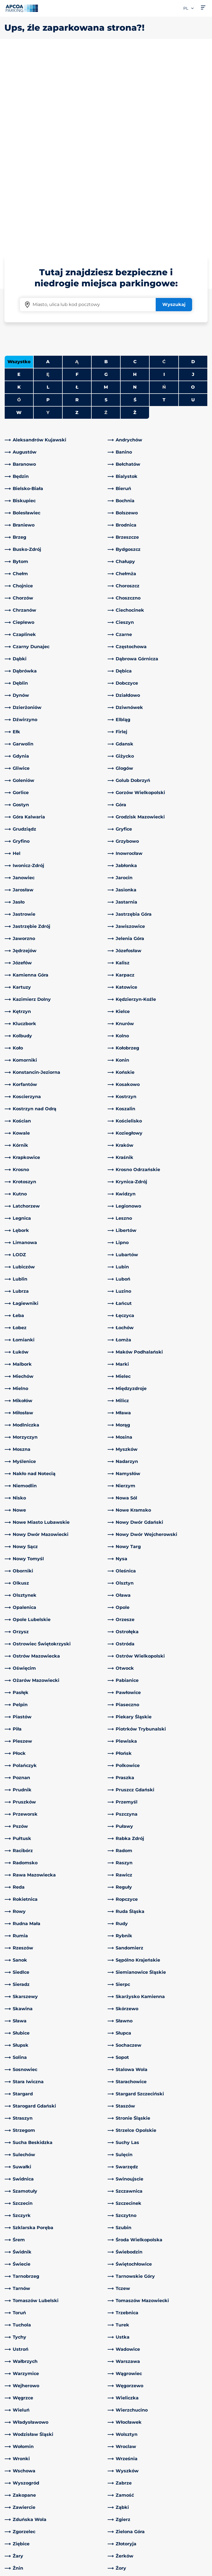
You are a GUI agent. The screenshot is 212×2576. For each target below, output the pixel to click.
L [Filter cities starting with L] (48, 192)
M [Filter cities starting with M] (106, 192)
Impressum (15, 2569)
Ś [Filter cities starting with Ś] (135, 205)
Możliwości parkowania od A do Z (26, 2469)
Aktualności (123, 2533)
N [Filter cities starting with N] (135, 192)
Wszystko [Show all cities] (19, 167)
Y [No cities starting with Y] (47, 218)
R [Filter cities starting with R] (77, 205)
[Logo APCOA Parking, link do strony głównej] (22, 8)
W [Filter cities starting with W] (19, 218)
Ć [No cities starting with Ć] (164, 167)
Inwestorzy (122, 2525)
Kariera (117, 2516)
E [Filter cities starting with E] (18, 179)
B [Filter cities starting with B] (106, 167)
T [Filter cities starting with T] (164, 205)
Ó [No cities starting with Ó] (19, 205)
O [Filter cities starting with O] (193, 192)
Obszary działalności (132, 2491)
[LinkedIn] (60, 2463)
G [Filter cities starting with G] (106, 179)
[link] (54, 245)
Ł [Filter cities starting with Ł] (77, 192)
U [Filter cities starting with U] (193, 205)
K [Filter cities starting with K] (19, 192)
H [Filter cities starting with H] (135, 179)
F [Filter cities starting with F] (77, 179)
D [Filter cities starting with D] (193, 167)
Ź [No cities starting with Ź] (105, 218)
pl (188, 8)
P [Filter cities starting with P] (48, 205)
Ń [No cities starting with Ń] (164, 192)
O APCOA (120, 2463)
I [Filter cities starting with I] (164, 179)
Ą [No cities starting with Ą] (77, 167)
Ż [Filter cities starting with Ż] (134, 218)
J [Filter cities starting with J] (193, 179)
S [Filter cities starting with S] (106, 205)
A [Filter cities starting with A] (48, 167)
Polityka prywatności (24, 2561)
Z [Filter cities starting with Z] (76, 218)
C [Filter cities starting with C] (135, 167)
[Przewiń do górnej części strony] (203, 2421)
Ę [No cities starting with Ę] (47, 179)
